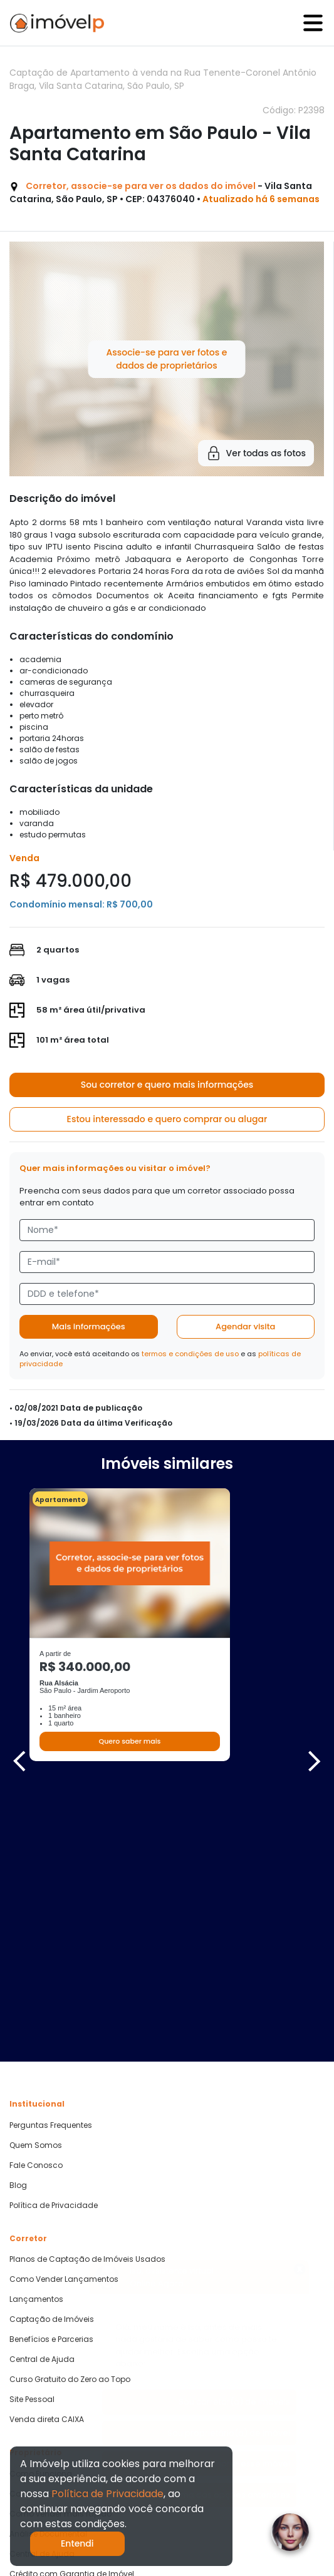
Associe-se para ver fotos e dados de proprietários (166, 359)
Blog (18, 1917)
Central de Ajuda (42, 2092)
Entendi (77, 2543)
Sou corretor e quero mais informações (167, 1084)
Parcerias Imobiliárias (51, 2360)
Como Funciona (40, 2206)
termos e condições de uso (190, 1354)
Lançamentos (36, 2032)
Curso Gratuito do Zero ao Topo (69, 2112)
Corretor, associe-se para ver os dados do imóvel (141, 186)
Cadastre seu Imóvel (49, 2226)
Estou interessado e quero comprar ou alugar (167, 1119)
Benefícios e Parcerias (51, 2072)
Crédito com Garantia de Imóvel (71, 2306)
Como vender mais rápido (60, 2246)
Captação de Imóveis (51, 2052)
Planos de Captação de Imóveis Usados (87, 1992)
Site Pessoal (32, 2132)
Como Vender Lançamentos (63, 2012)
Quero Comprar (39, 2406)
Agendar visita (245, 1326)
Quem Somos (35, 1877)
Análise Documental (48, 2266)
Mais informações (88, 1326)
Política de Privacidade (53, 1937)
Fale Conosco (36, 1897)
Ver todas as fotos (256, 453)
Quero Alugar (34, 2426)
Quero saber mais (129, 1741)
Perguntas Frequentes (50, 1857)
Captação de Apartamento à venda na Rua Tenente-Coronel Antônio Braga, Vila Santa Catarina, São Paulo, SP (162, 79)
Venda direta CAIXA (46, 2152)
